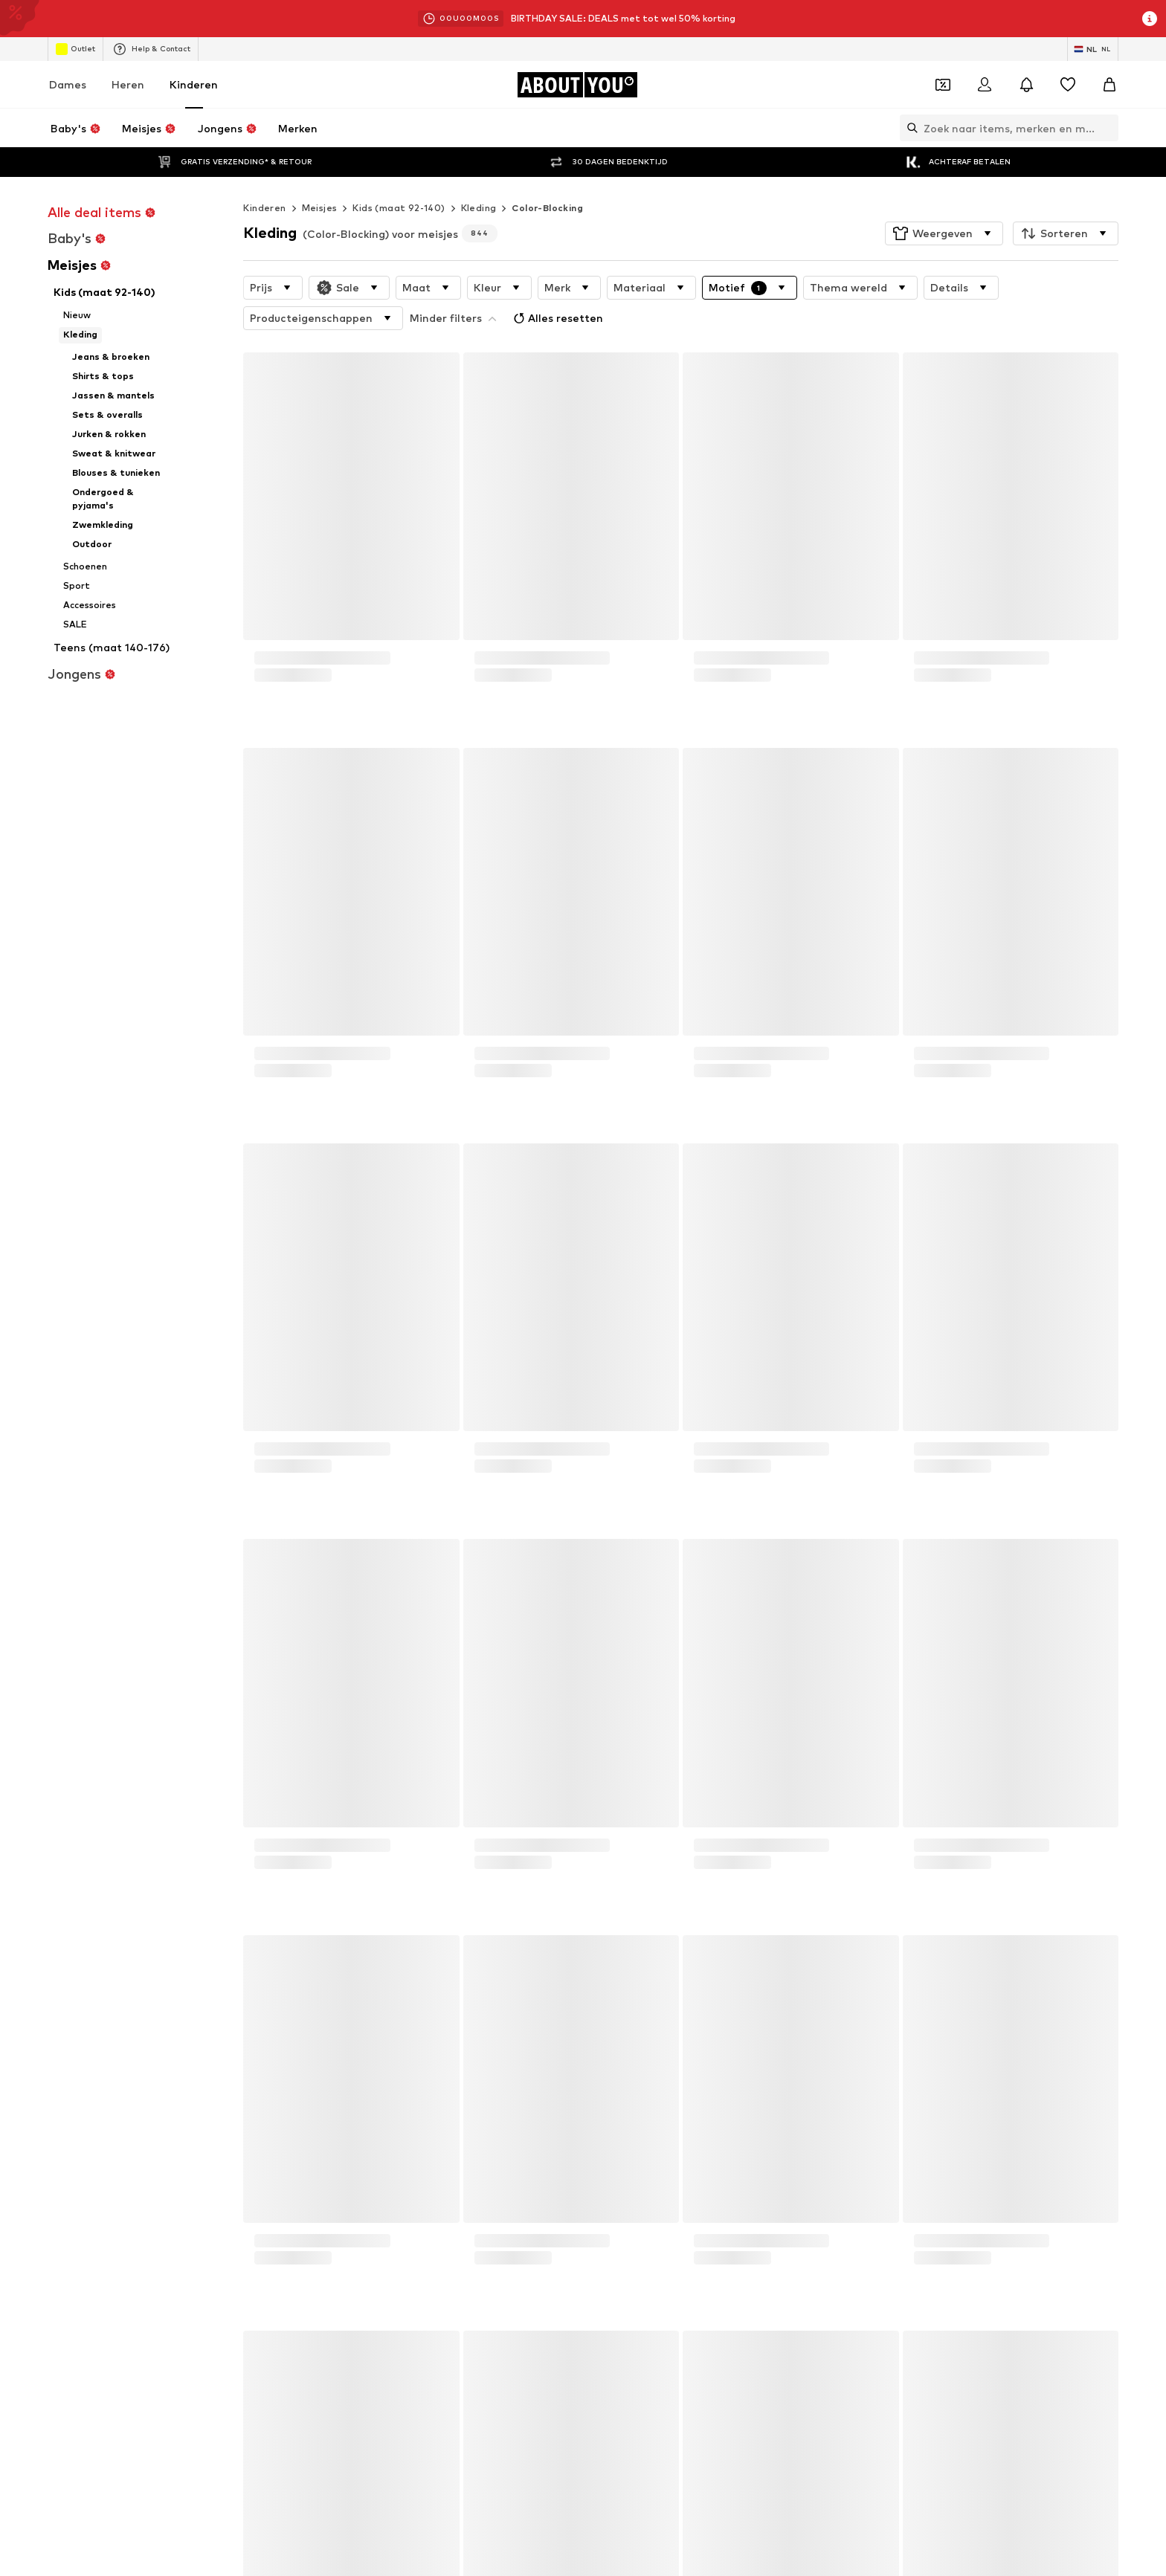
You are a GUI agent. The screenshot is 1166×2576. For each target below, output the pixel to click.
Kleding (479, 178)
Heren (128, 84)
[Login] (984, 85)
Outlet (75, 49)
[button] (944, 204)
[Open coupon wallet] (943, 85)
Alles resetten (456, 285)
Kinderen (194, 84)
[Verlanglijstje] (1068, 85)
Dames (67, 84)
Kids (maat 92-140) (398, 178)
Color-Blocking (547, 178)
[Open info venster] (1149, 18)
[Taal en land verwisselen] (1093, 49)
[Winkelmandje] (1109, 85)
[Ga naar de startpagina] (577, 84)
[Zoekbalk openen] (909, 128)
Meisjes (320, 178)
